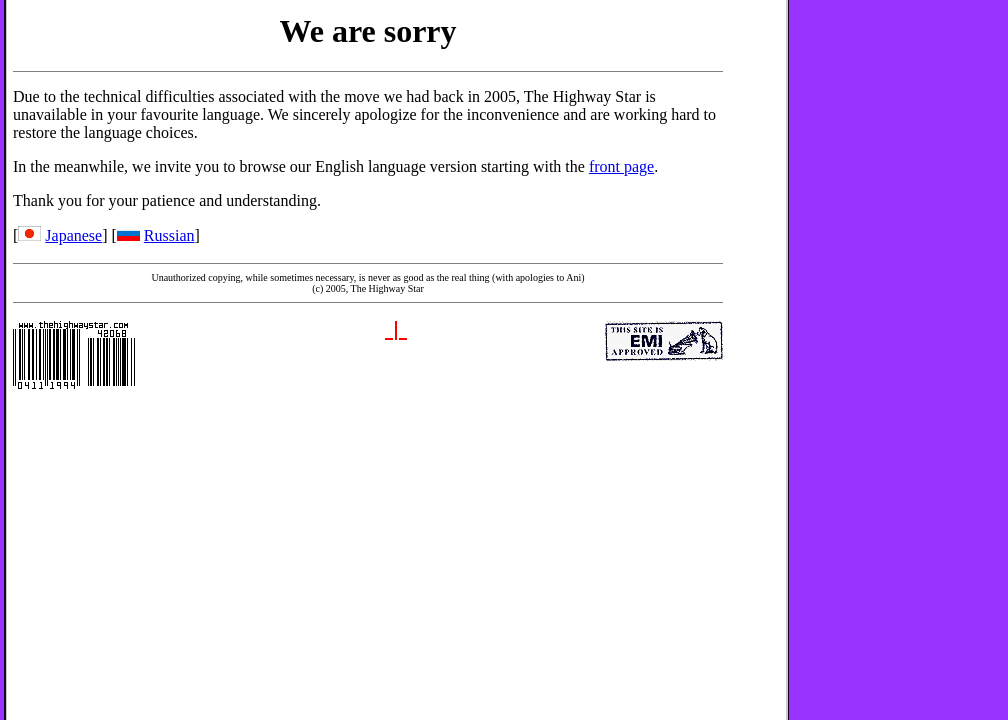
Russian (169, 235)
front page (621, 166)
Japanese (73, 235)
